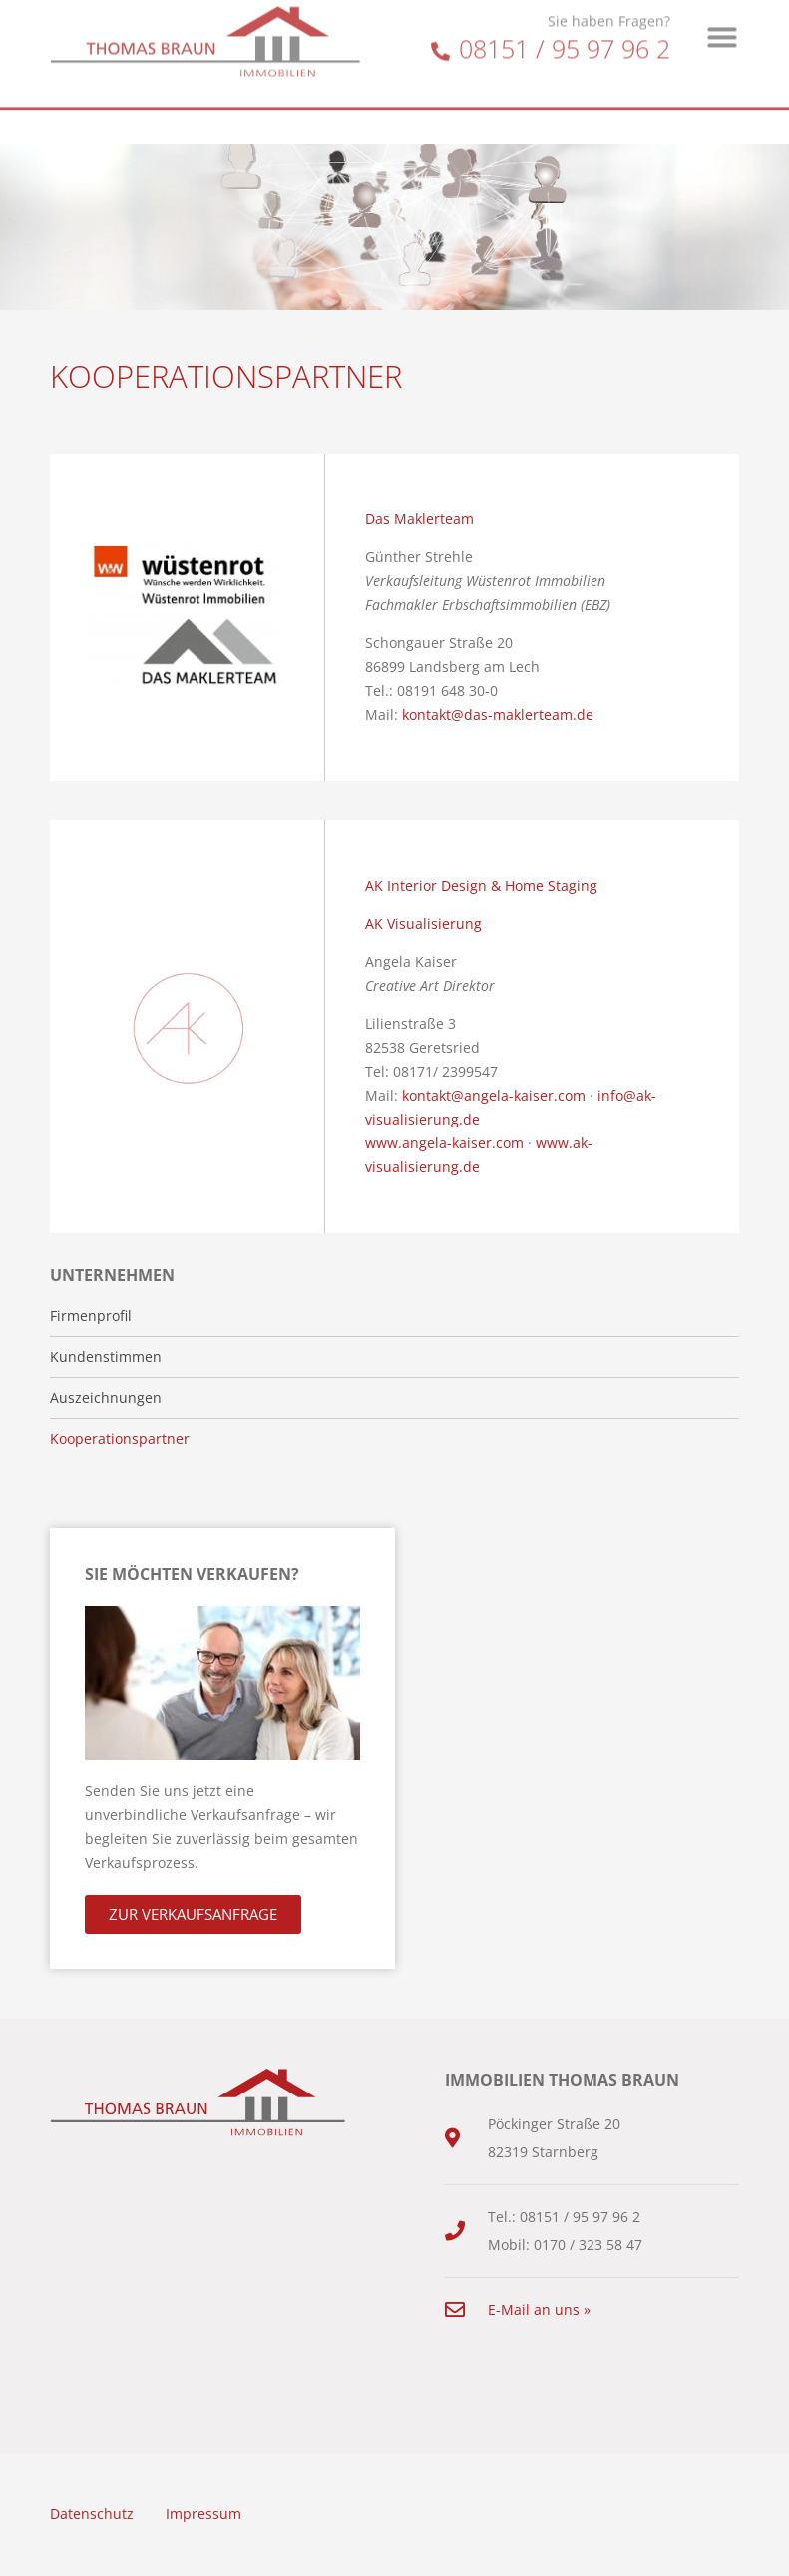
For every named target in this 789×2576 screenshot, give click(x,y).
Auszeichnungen (106, 1398)
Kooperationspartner (120, 1439)
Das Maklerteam (419, 518)
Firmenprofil (91, 1316)
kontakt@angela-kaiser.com (494, 1095)
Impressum (203, 2513)
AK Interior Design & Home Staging (481, 885)
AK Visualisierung (423, 923)
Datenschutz (92, 2513)
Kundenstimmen (106, 1357)
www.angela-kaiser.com (444, 1142)
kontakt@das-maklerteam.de (497, 714)
